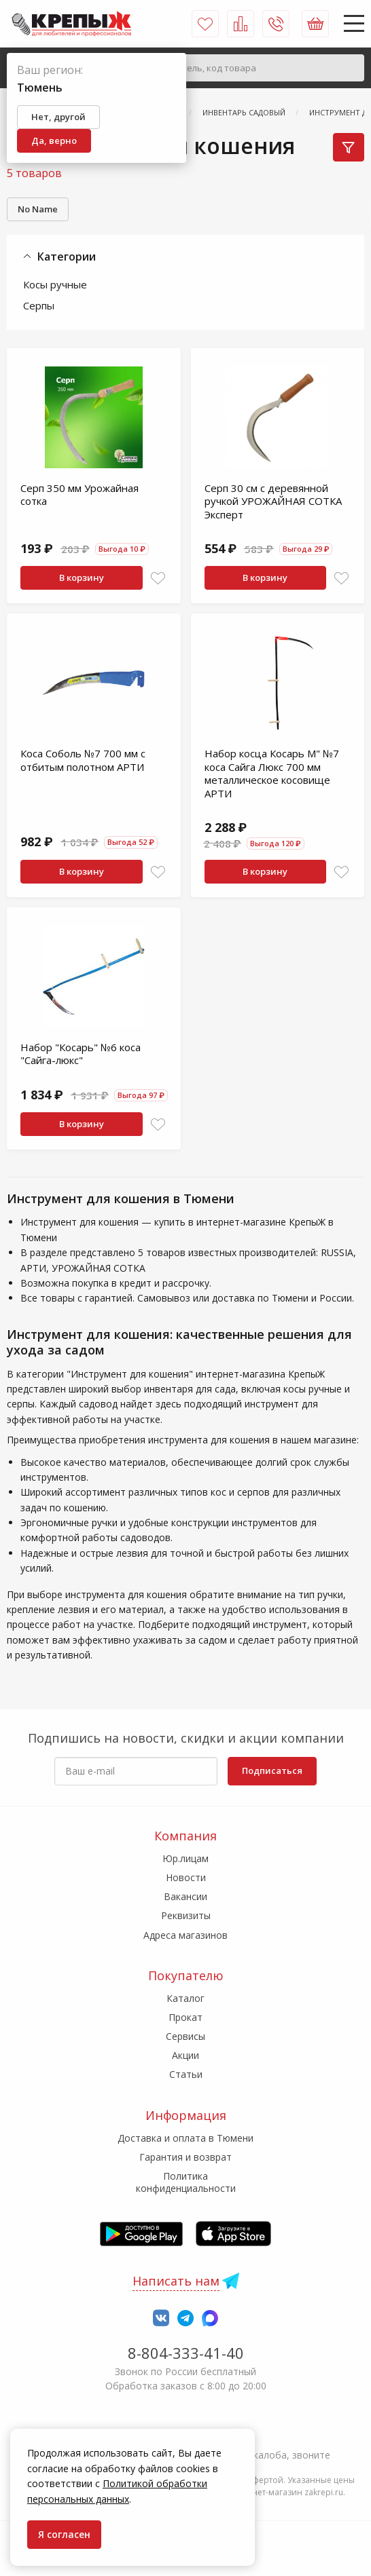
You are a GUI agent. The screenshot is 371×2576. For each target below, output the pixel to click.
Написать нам (175, 2281)
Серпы (38, 305)
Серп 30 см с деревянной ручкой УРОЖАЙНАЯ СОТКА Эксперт (273, 501)
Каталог (185, 1998)
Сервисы (185, 2036)
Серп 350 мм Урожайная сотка (79, 494)
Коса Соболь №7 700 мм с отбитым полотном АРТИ (82, 760)
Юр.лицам (185, 1858)
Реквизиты (186, 1915)
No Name (38, 209)
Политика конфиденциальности (186, 2182)
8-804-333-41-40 (186, 2353)
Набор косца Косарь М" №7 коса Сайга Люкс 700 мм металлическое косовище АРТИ (272, 773)
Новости (186, 1877)
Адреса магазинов (185, 1935)
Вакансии (185, 1896)
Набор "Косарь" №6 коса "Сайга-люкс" (80, 1053)
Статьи (185, 2074)
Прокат (185, 2017)
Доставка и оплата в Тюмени (185, 2138)
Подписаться (272, 1770)
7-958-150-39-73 (186, 2436)
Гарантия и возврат (185, 2157)
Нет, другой (58, 117)
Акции (185, 2055)
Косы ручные (55, 284)
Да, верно (54, 140)
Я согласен (64, 2534)
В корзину (81, 577)
